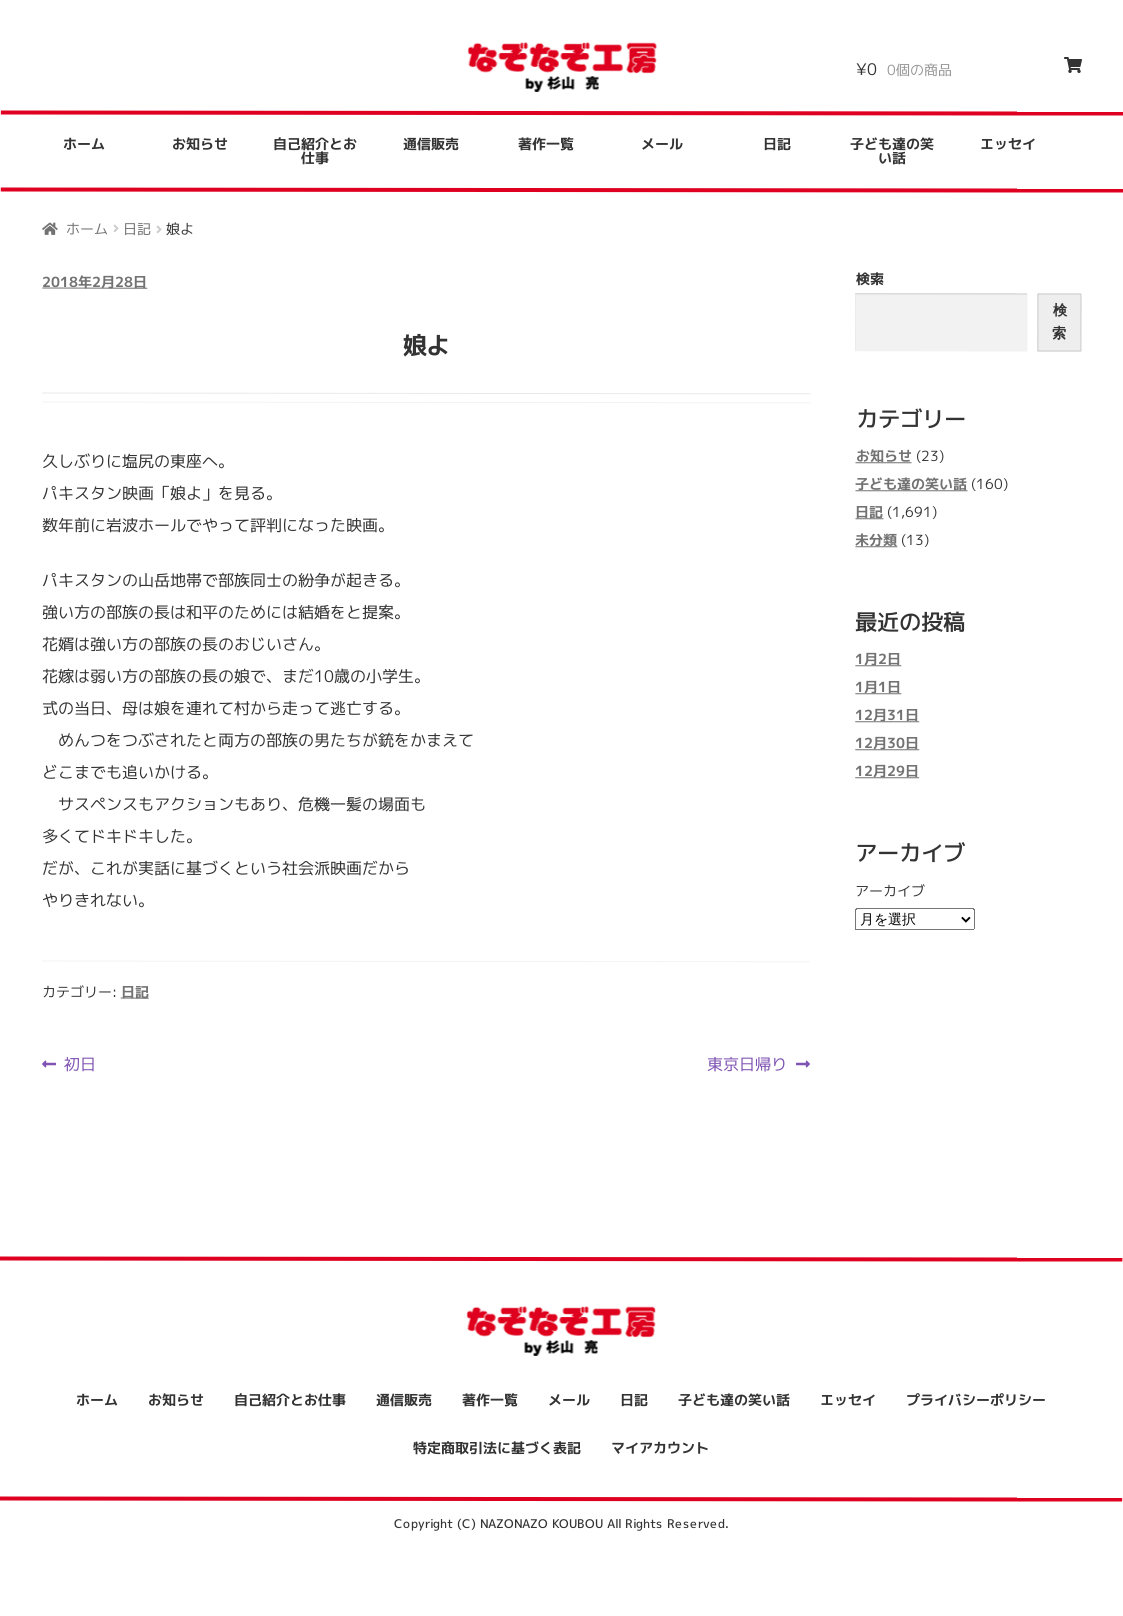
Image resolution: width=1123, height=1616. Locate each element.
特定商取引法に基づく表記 (497, 1447)
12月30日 (887, 743)
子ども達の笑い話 (892, 151)
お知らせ (200, 143)
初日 (79, 1063)
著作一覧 (546, 143)
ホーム (84, 143)
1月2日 (878, 659)
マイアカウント (660, 1447)
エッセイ (1008, 144)
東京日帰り (747, 1064)
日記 (777, 143)
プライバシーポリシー (976, 1400)
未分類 (876, 539)
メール (662, 143)
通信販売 (431, 143)
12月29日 (887, 771)
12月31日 (887, 715)
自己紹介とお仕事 (315, 150)
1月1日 (878, 687)
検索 (870, 278)
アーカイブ (890, 890)
